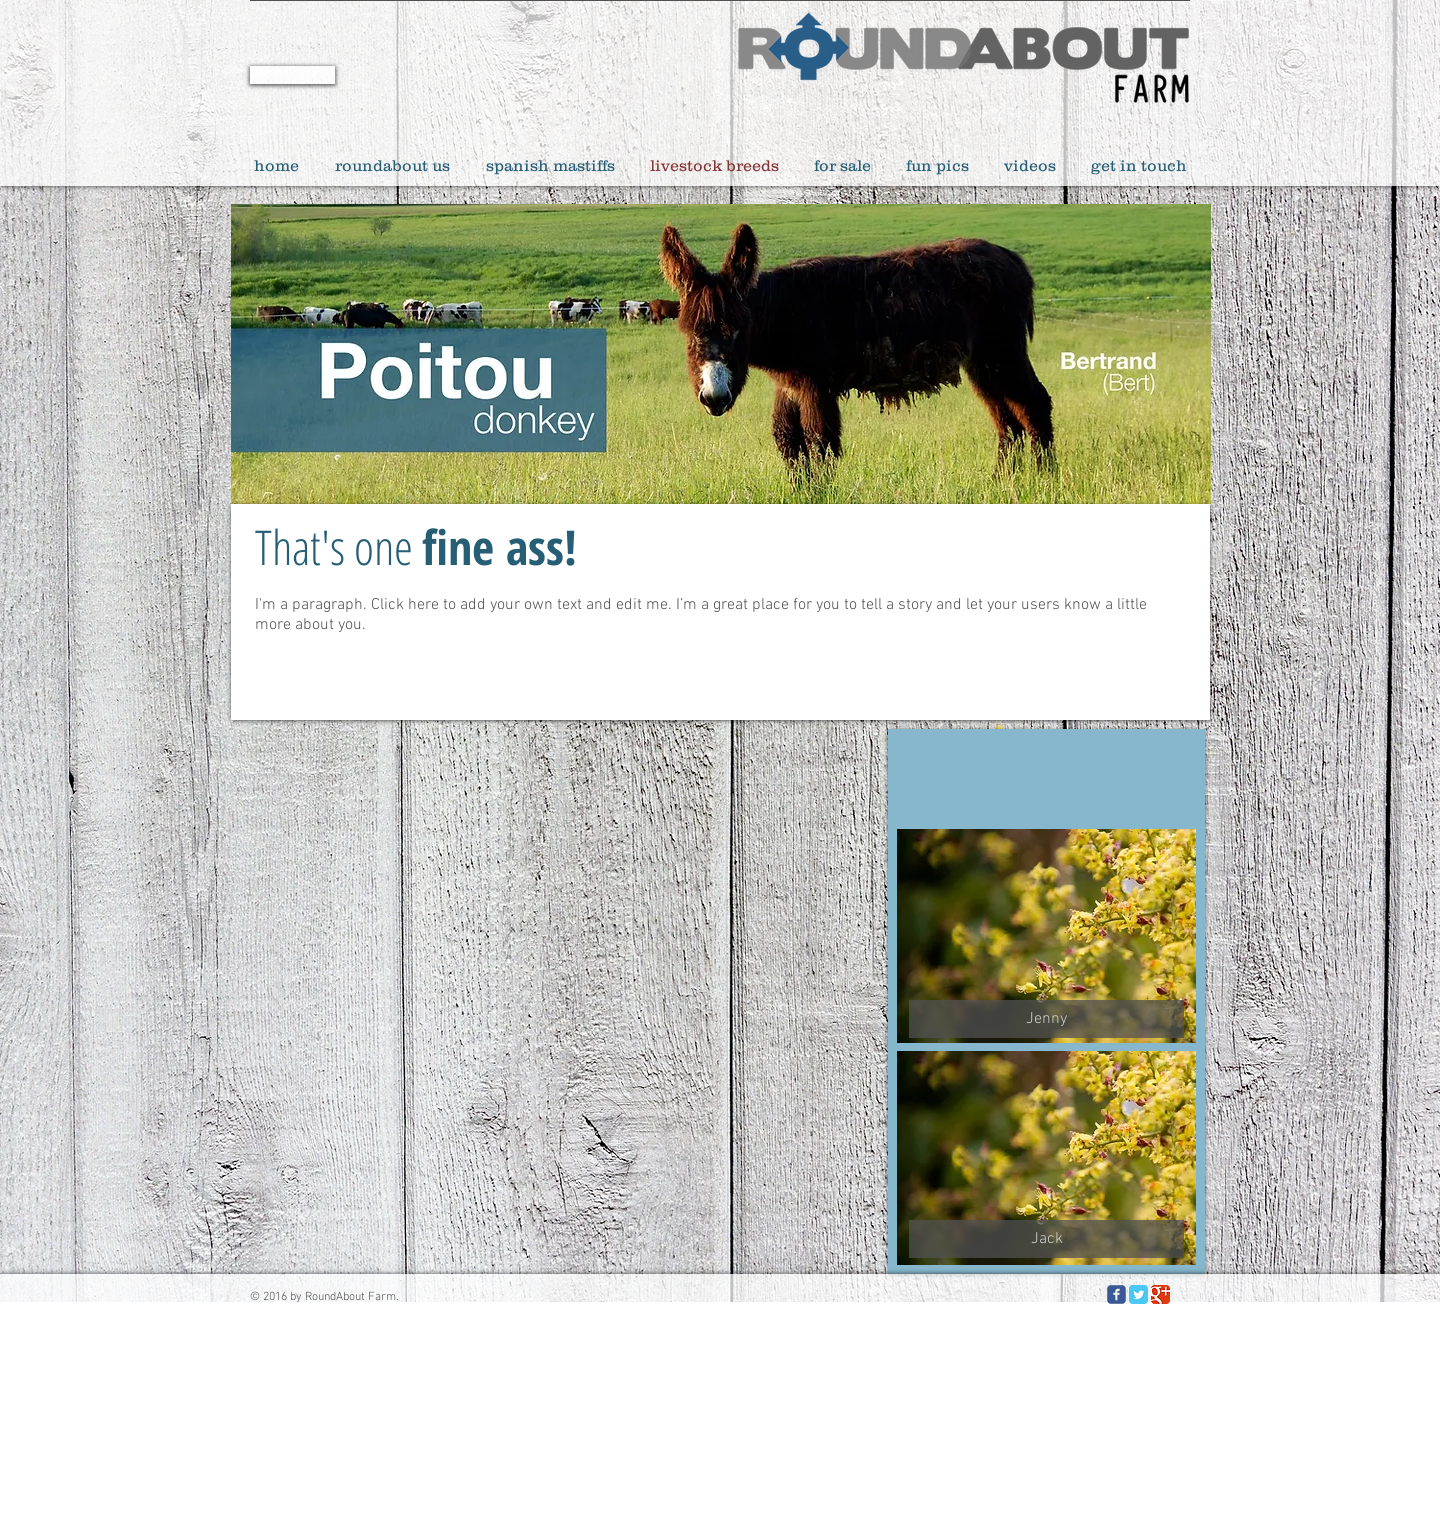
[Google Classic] (1160, 1294)
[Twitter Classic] (1138, 1294)
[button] (1046, 1019)
